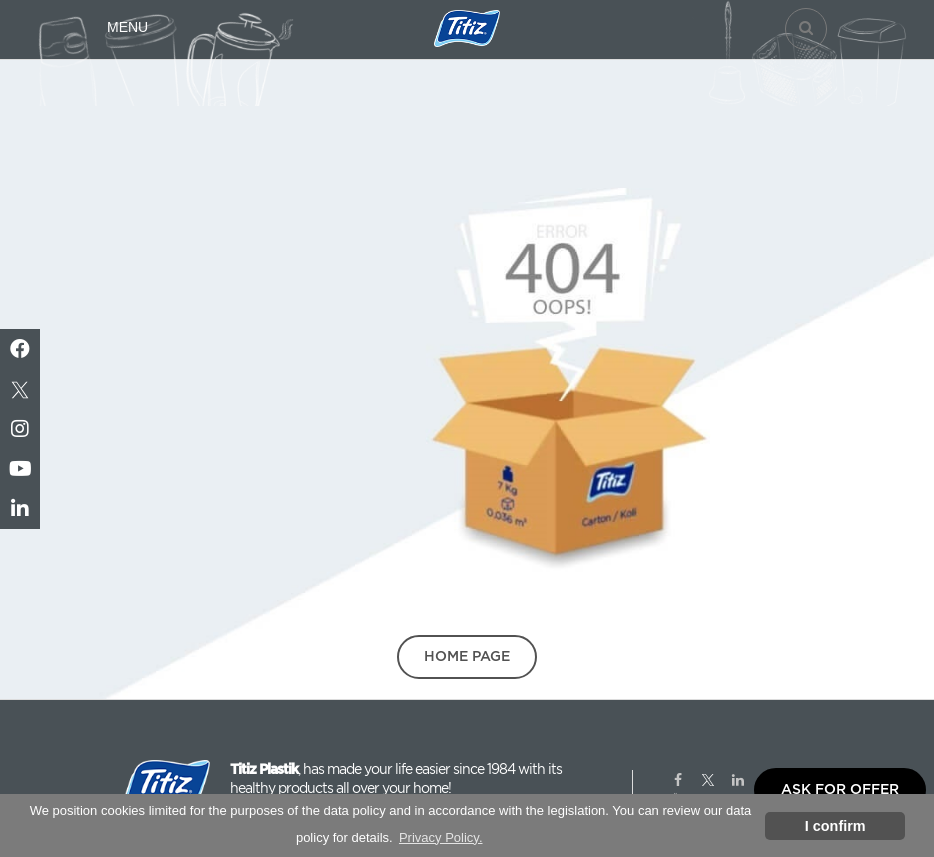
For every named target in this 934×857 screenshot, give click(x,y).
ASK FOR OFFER (840, 789)
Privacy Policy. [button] (441, 837)
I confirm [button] (835, 826)
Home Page (467, 656)
